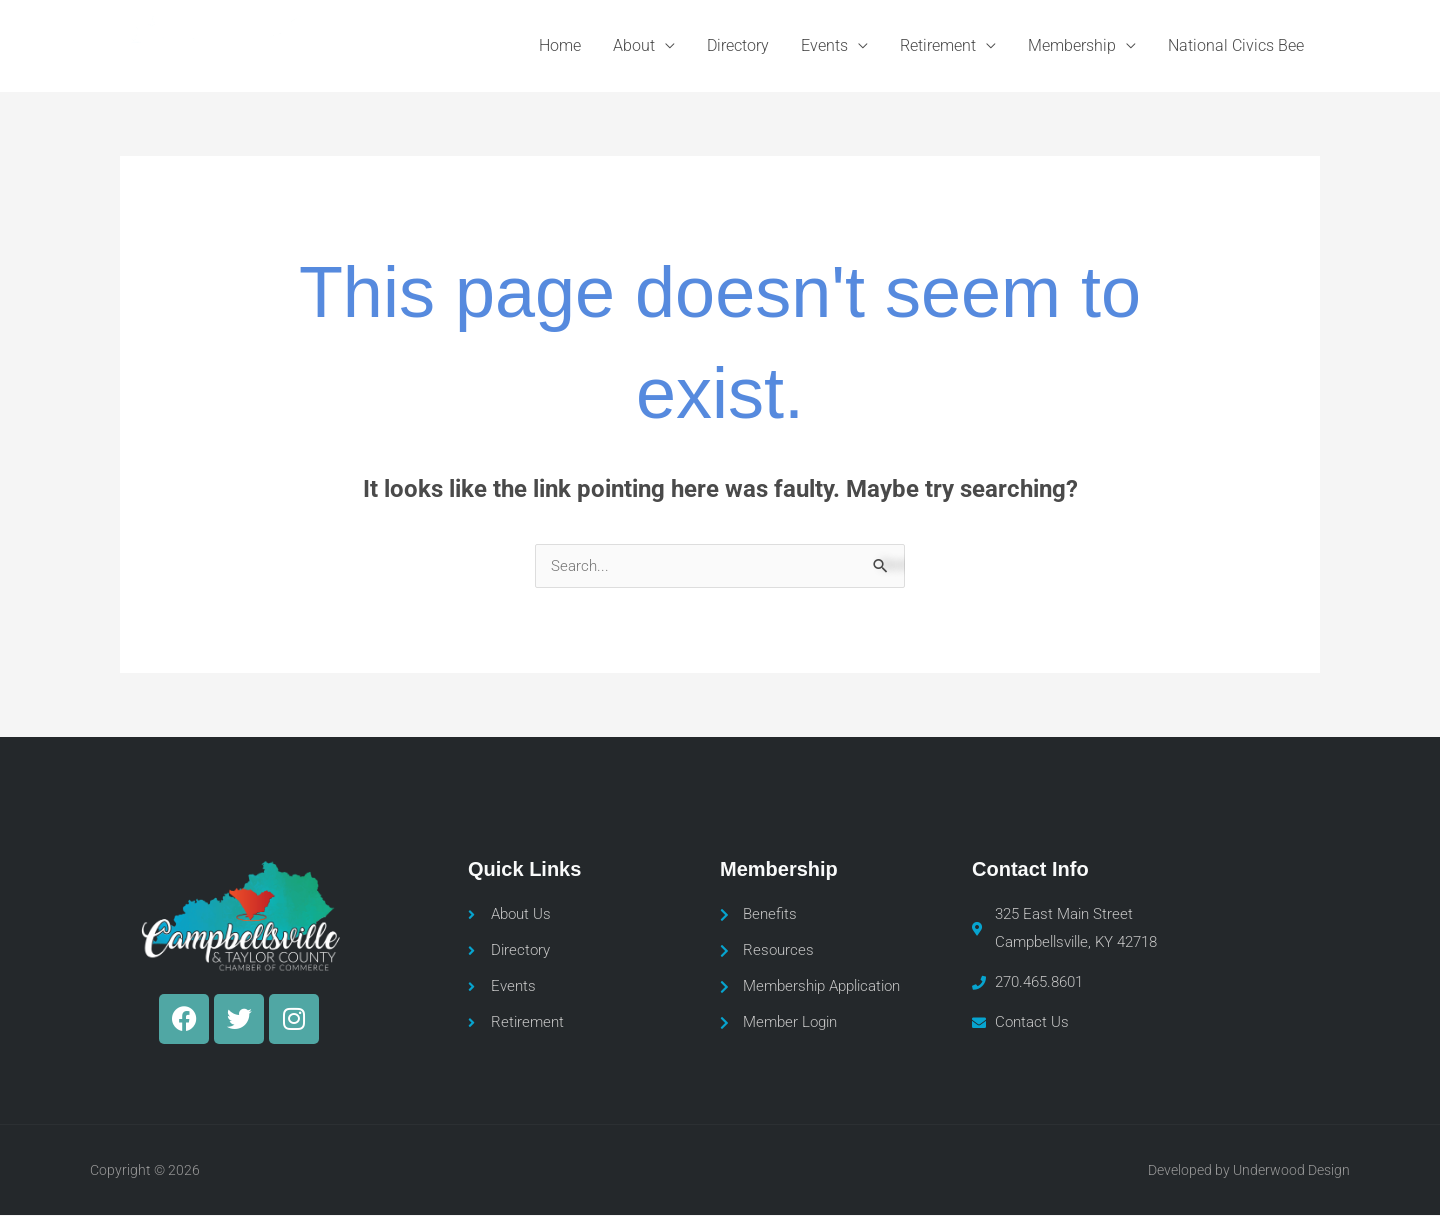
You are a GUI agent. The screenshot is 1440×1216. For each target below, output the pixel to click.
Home (560, 45)
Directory (738, 45)
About (634, 45)
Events (824, 45)
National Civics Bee (1236, 45)
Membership (1072, 45)
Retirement (938, 45)
